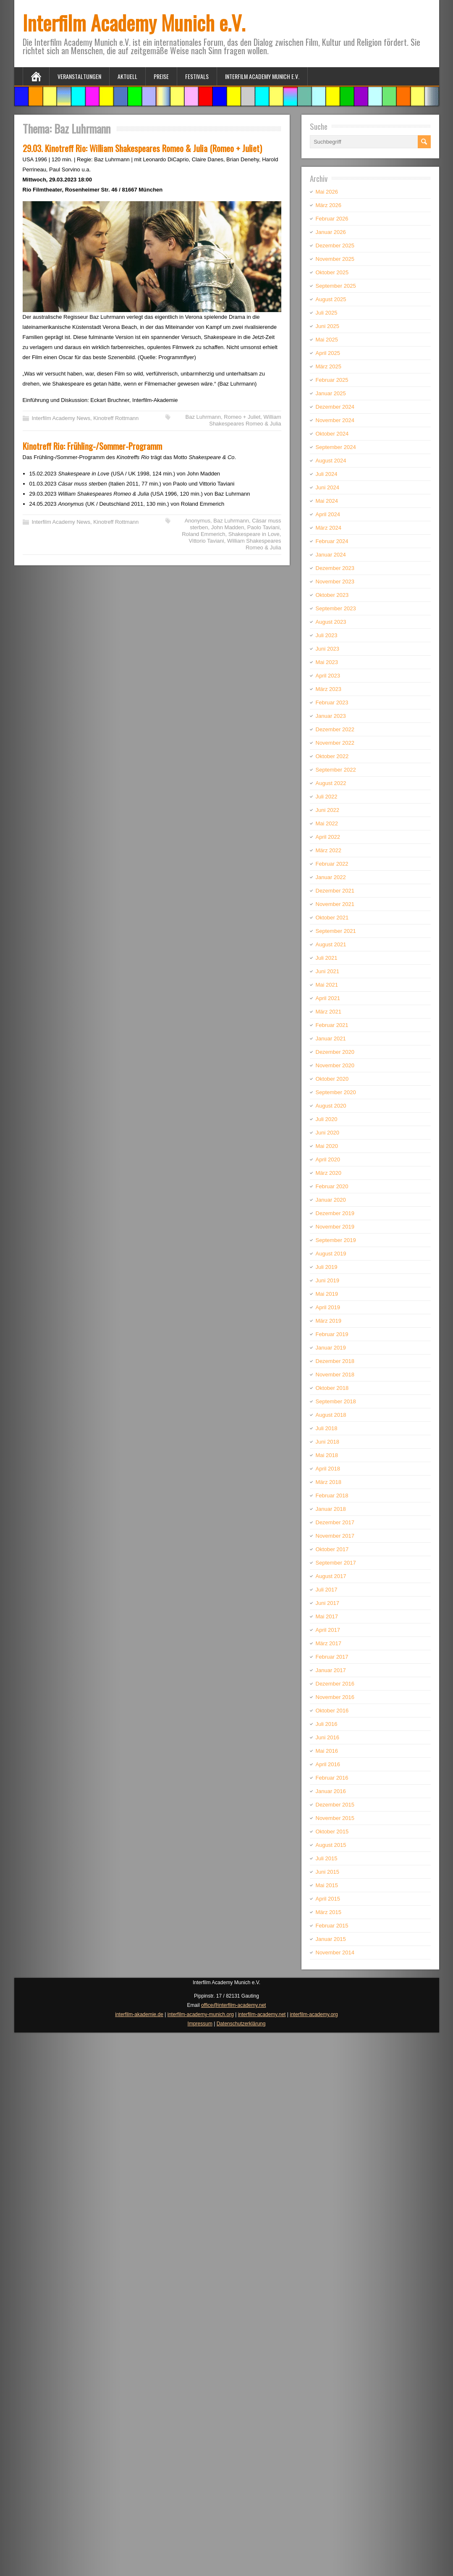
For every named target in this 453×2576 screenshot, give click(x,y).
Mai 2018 (327, 1455)
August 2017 (331, 1576)
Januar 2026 (331, 232)
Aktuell (127, 76)
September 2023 (336, 608)
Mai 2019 (327, 1294)
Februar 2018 (332, 1495)
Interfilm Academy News (61, 418)
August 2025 (331, 299)
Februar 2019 (332, 1334)
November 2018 (335, 1374)
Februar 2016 (332, 1778)
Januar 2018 (331, 1509)
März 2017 (328, 1643)
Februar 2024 (332, 541)
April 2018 (328, 1468)
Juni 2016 (327, 1737)
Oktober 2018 (332, 1388)
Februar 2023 (332, 702)
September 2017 (336, 1563)
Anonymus (197, 520)
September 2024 (336, 447)
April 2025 (328, 353)
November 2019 (335, 1227)
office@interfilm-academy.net (233, 2005)
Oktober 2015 (332, 1831)
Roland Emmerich (203, 534)
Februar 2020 (332, 1186)
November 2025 (335, 259)
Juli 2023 (327, 635)
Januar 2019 (331, 1347)
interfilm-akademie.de (139, 2014)
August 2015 (331, 1845)
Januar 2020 (331, 1200)
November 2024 (335, 420)
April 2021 (328, 998)
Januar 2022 (331, 877)
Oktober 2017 (332, 1549)
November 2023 (335, 581)
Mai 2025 (327, 339)
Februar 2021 (332, 1025)
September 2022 (336, 770)
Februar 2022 (332, 864)
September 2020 (336, 1092)
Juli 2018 (327, 1428)
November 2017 (335, 1536)
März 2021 (328, 1011)
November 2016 (335, 1697)
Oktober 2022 (332, 756)
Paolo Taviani (263, 527)
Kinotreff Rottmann (116, 418)
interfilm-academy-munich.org (201, 2014)
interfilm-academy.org (314, 2014)
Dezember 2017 (335, 1522)
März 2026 (328, 205)
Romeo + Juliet (242, 417)
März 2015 (328, 1912)
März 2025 (328, 366)
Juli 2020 (327, 1119)
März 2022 (328, 850)
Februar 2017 (332, 1657)
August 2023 (331, 622)
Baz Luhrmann (203, 417)
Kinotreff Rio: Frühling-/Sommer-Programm (92, 445)
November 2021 (335, 904)
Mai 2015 (327, 1885)
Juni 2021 (327, 971)
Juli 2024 (327, 474)
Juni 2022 (327, 810)
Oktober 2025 (332, 272)
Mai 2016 (327, 1751)
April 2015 (328, 1899)
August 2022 (331, 783)
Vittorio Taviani (206, 541)
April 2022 (328, 837)
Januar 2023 (331, 716)
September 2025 (336, 286)
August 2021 (331, 944)
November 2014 (335, 1952)
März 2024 (328, 528)
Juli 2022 (327, 796)
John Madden (227, 527)
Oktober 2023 (332, 595)
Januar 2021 (331, 1038)
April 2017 (328, 1630)
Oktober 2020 (332, 1079)
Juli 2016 (327, 1724)
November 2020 (335, 1065)
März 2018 (328, 1482)
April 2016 (328, 1764)
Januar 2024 (331, 554)
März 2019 (328, 1321)
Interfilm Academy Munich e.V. (134, 22)
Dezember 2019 (335, 1213)
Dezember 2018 (335, 1361)
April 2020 (328, 1159)
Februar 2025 (332, 380)
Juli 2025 (327, 313)
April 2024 (328, 514)
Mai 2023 (327, 662)
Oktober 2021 (332, 917)
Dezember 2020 (335, 1052)
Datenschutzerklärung (241, 2024)
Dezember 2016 (335, 1684)
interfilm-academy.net (262, 2014)
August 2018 (331, 1415)
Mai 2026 (327, 192)
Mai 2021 (327, 985)
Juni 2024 (327, 487)
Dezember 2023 (335, 568)
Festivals (197, 76)
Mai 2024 (327, 501)
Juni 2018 (327, 1442)
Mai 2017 (327, 1616)
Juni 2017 (327, 1603)
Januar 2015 (331, 1939)
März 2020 (328, 1173)
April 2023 (328, 675)
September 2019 (336, 1240)
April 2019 (328, 1307)
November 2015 (335, 1818)
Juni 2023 (327, 649)
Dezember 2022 (335, 729)
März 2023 (328, 689)
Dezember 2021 (335, 891)
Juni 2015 (327, 1872)
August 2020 (331, 1106)
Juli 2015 (327, 1858)
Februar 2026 (332, 218)
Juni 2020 (327, 1132)
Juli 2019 (327, 1267)
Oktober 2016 (332, 1710)
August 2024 (331, 460)
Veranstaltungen (79, 76)
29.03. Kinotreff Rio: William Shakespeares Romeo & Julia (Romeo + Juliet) (142, 148)
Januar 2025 (331, 393)
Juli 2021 (327, 958)
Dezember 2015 (335, 1804)
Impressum (200, 2024)
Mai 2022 (327, 823)
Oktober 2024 (332, 434)
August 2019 (331, 1253)
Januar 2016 (331, 1791)
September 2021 (336, 931)
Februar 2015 (332, 1925)
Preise (161, 76)
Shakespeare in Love (254, 534)
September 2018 (336, 1401)
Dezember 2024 (335, 407)
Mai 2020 (327, 1146)
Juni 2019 (327, 1280)
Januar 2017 (331, 1670)
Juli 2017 (327, 1589)
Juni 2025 (327, 326)
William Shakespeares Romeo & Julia (245, 420)
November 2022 (335, 743)
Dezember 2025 (335, 245)
